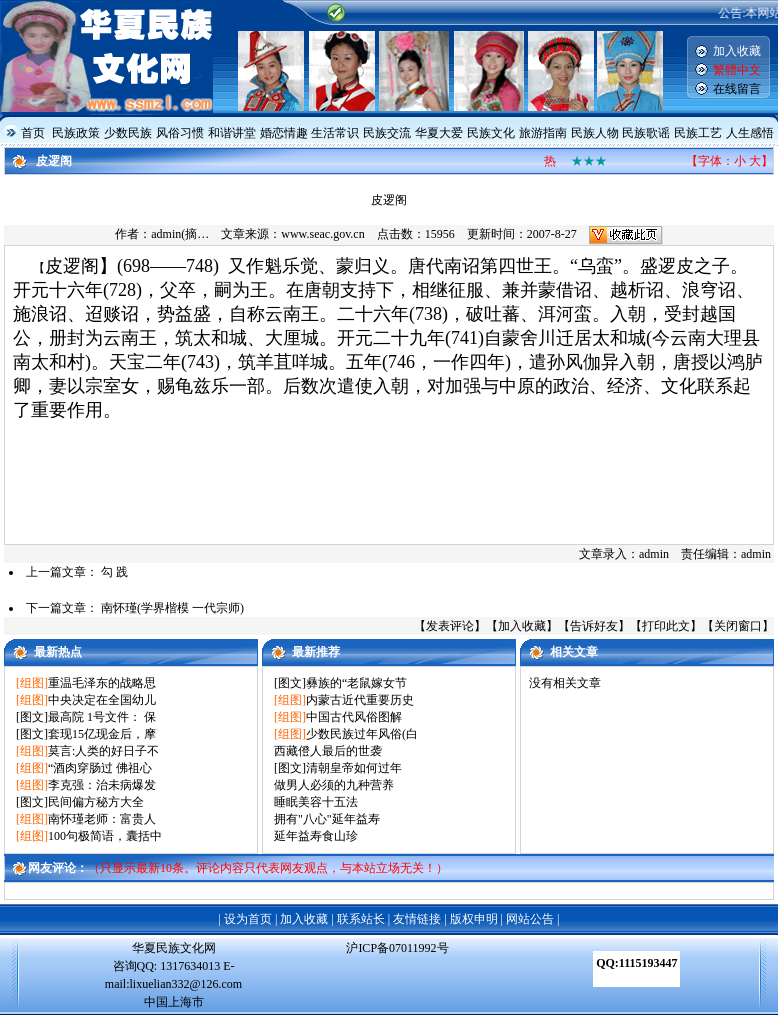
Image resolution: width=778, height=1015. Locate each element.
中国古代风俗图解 (354, 717)
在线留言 (737, 89)
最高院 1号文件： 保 (102, 717)
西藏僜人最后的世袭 (328, 751)
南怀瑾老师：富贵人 (102, 819)
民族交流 (387, 133)
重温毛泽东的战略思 (102, 683)
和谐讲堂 (232, 133)
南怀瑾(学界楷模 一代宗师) (172, 608)
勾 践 (114, 572)
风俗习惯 (180, 133)
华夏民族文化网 (174, 948)
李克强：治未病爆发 (102, 785)
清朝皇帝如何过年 (354, 768)
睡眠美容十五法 (316, 802)
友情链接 (417, 919)
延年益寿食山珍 (316, 836)
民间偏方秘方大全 (96, 802)
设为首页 (248, 919)
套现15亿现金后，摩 (102, 734)
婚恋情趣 (284, 133)
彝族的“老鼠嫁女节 (356, 683)
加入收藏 (737, 51)
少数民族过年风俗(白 (362, 734)
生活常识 (335, 133)
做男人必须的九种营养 (334, 785)
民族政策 (76, 133)
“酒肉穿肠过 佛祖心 (100, 768)
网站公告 (530, 919)
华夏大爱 (439, 133)
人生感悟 (750, 133)
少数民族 (128, 133)
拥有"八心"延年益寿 (327, 819)
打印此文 (666, 626)
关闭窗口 (738, 626)
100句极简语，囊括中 (105, 836)
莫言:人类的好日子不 (103, 751)
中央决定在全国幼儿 (102, 700)
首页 (33, 133)
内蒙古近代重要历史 (360, 700)
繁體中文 (737, 70)
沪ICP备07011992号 (397, 948)
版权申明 (474, 919)
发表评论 (450, 626)
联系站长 (361, 919)
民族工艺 (698, 133)
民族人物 (595, 133)
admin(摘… (180, 234)
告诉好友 (594, 626)
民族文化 (491, 133)
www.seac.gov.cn (322, 234)
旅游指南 (543, 133)
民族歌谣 (646, 133)
